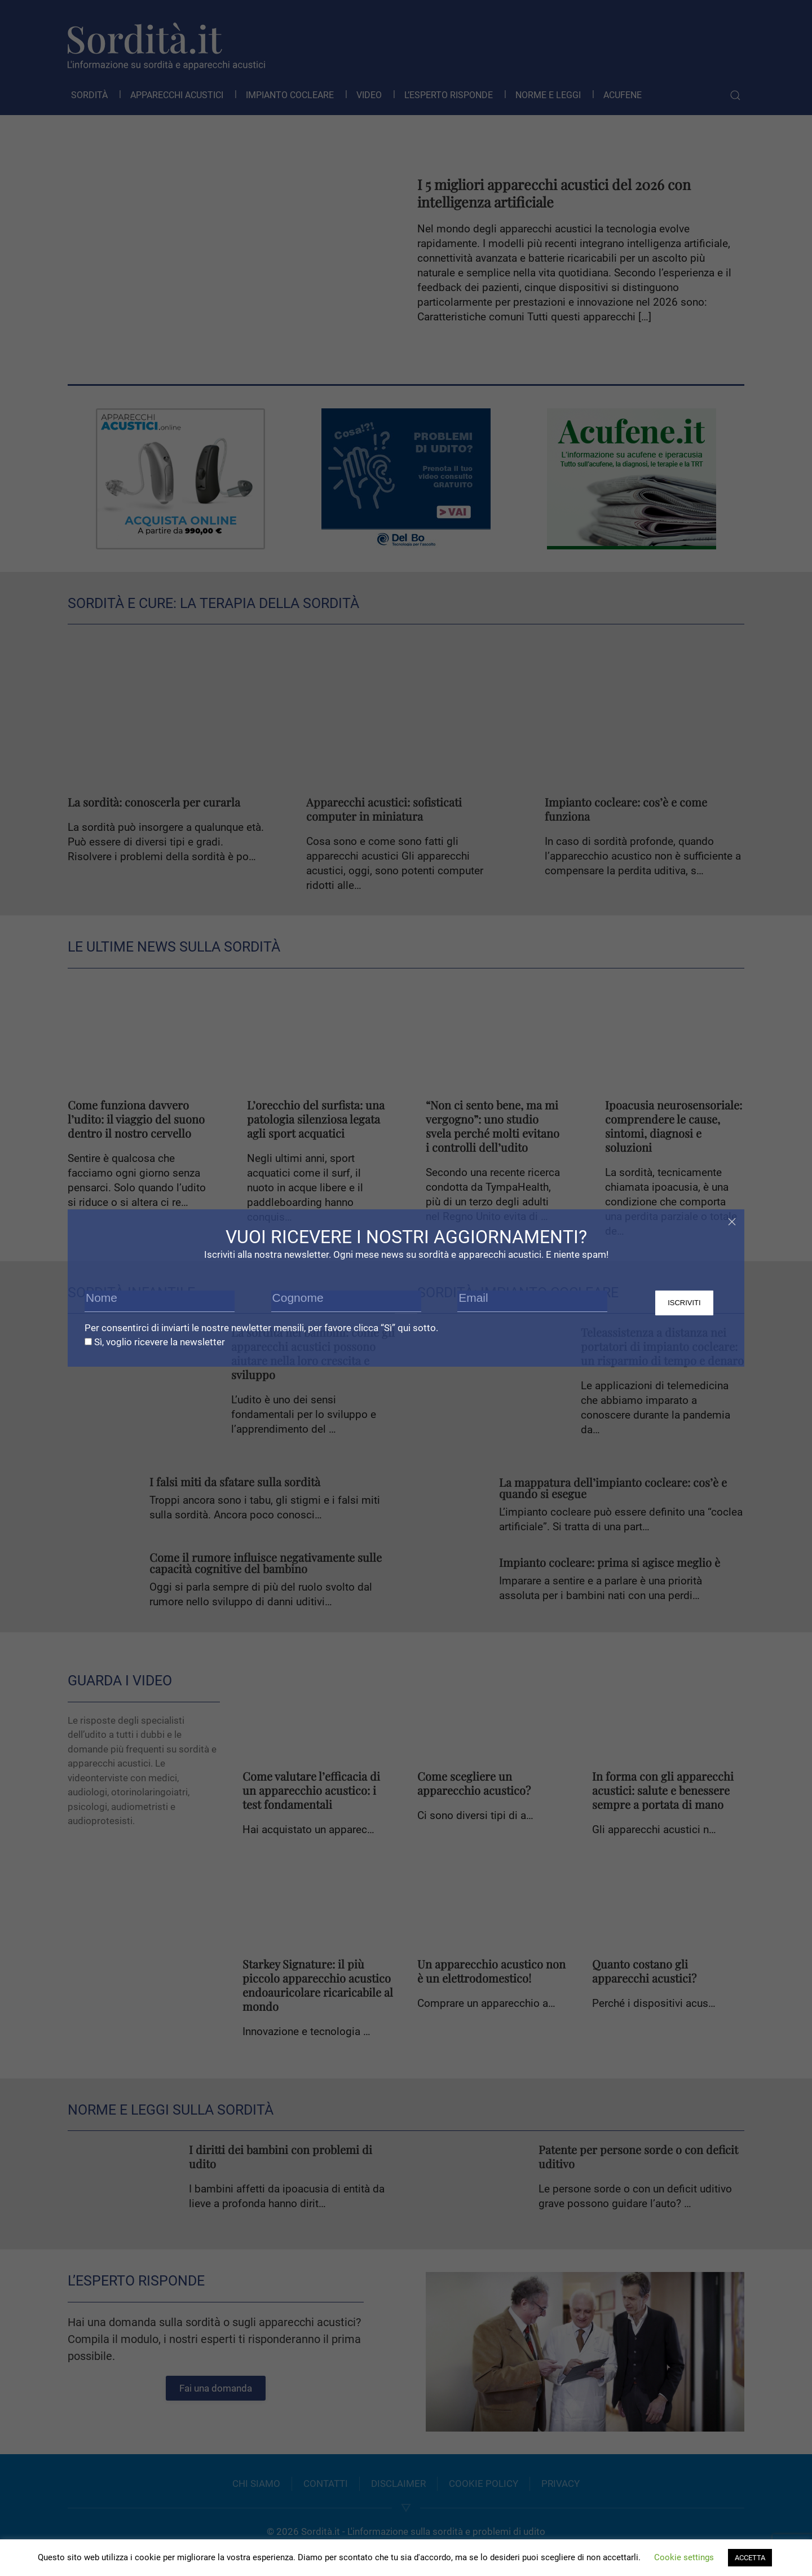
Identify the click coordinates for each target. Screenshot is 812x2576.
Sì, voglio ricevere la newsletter (155, 1342)
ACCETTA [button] (750, 2557)
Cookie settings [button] (684, 2557)
